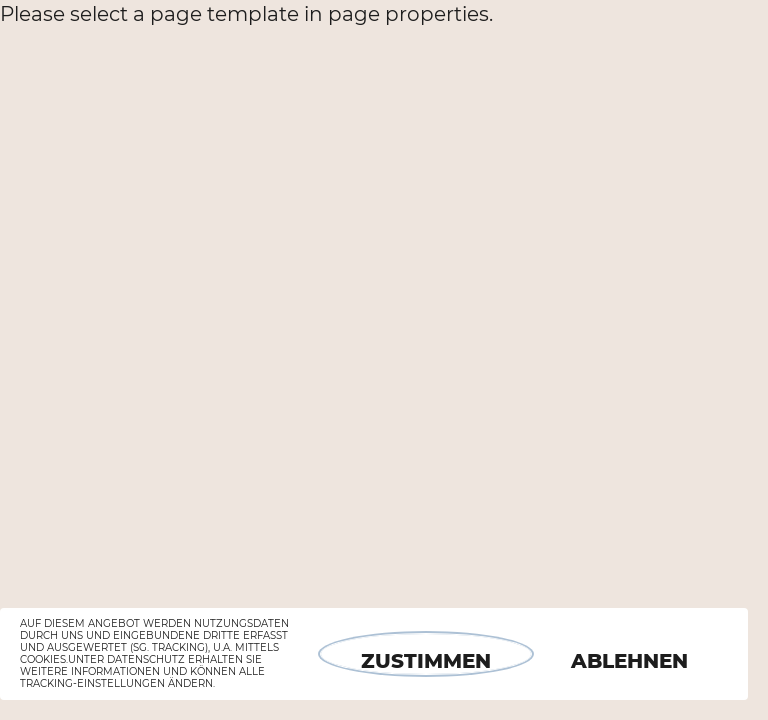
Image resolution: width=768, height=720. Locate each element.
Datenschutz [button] (146, 659)
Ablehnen (629, 661)
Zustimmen (426, 661)
